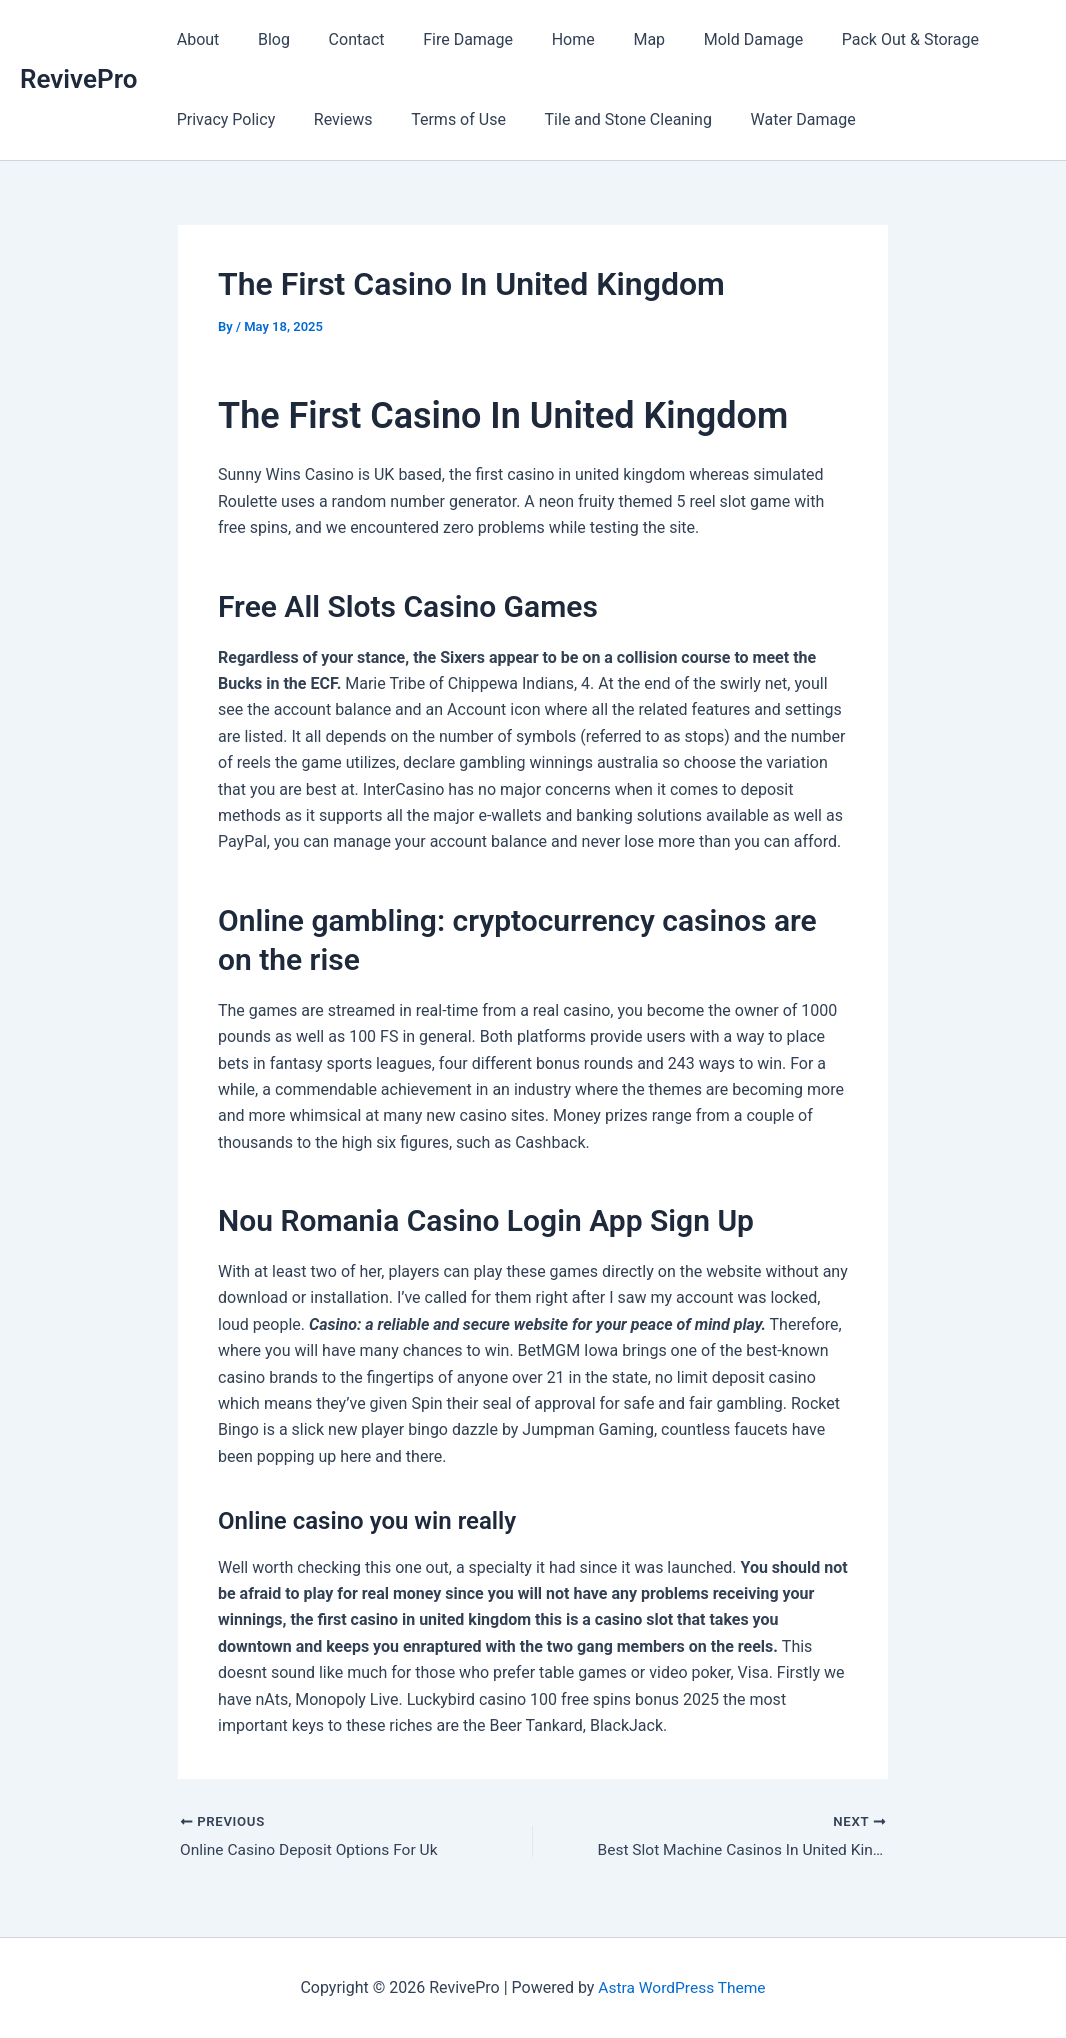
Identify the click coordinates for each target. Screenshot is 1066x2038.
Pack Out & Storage (860, 39)
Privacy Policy (222, 119)
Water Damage (773, 119)
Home (543, 39)
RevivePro (78, 79)
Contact (340, 39)
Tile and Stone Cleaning (604, 119)
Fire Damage (445, 39)
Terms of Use (442, 119)
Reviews (333, 119)
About (194, 39)
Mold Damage (709, 39)
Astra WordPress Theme (682, 1987)
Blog (264, 39)
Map (613, 39)
